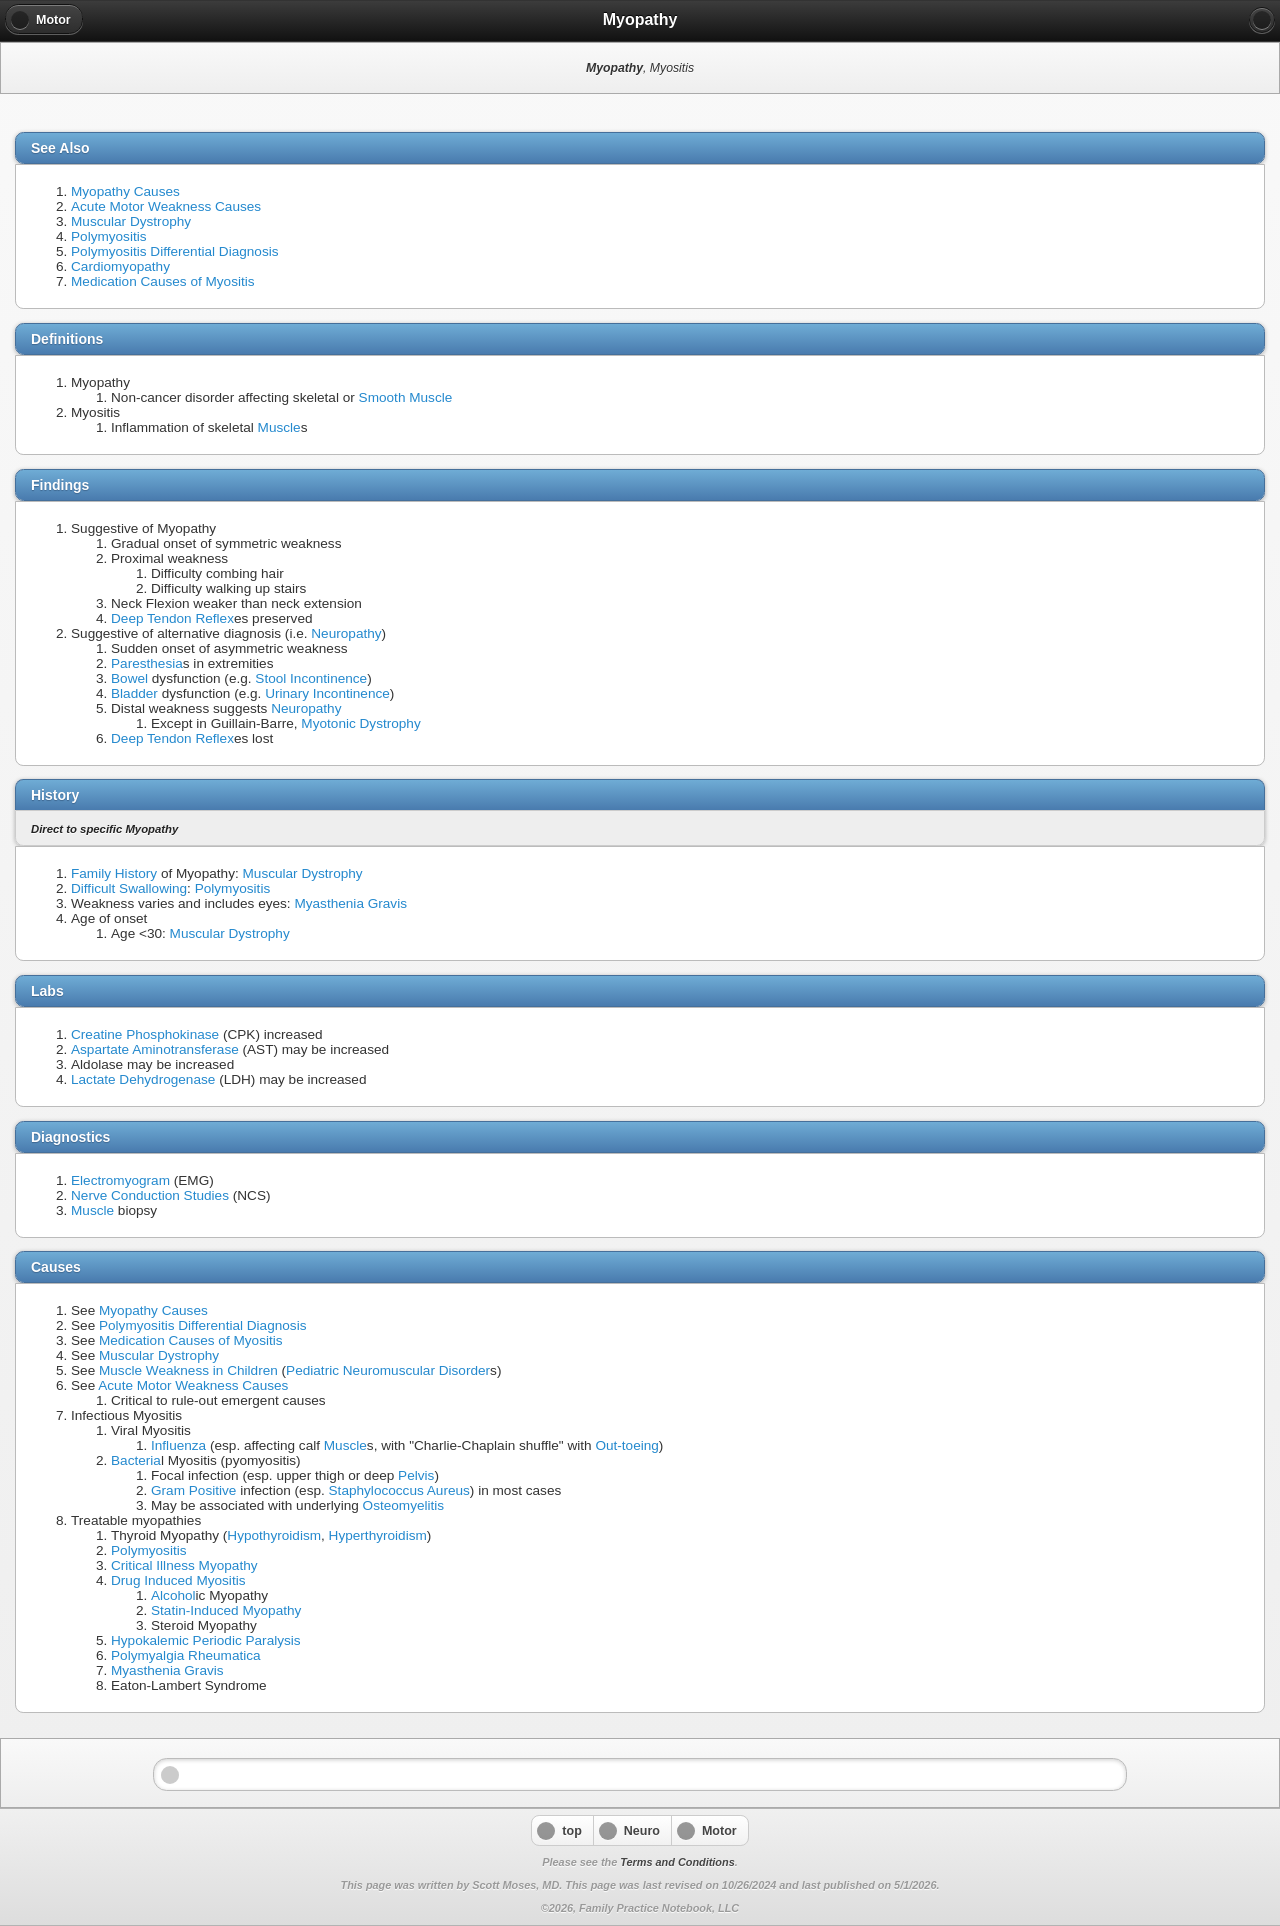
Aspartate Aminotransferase (155, 1049)
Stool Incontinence (311, 678)
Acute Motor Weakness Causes (166, 206)
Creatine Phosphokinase (145, 1034)
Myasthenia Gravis (350, 903)
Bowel (129, 678)
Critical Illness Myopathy (184, 1565)
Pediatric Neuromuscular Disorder (388, 1370)
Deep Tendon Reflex (172, 618)
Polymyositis (109, 236)
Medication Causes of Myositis (163, 281)
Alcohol (173, 1595)
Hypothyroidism (274, 1535)
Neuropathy (346, 633)
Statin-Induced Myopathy (226, 1610)
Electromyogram (120, 1180)
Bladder (134, 693)
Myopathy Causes (125, 191)
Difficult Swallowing (129, 888)
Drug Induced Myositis (178, 1580)
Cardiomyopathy (120, 266)
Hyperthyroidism (378, 1535)
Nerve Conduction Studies (150, 1195)
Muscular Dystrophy (131, 221)
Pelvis (416, 1475)
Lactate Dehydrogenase (143, 1079)
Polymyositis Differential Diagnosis (175, 251)
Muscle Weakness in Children (188, 1370)
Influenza (178, 1445)
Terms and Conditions (677, 1862)
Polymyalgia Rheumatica (186, 1655)
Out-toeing (626, 1445)
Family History (114, 873)
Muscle (279, 427)
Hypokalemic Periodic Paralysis (206, 1640)
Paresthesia (147, 663)
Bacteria (136, 1460)
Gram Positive (193, 1490)
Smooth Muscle (406, 397)
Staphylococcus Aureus (399, 1490)
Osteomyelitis (404, 1505)
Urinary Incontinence (327, 693)
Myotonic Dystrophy (360, 723)
